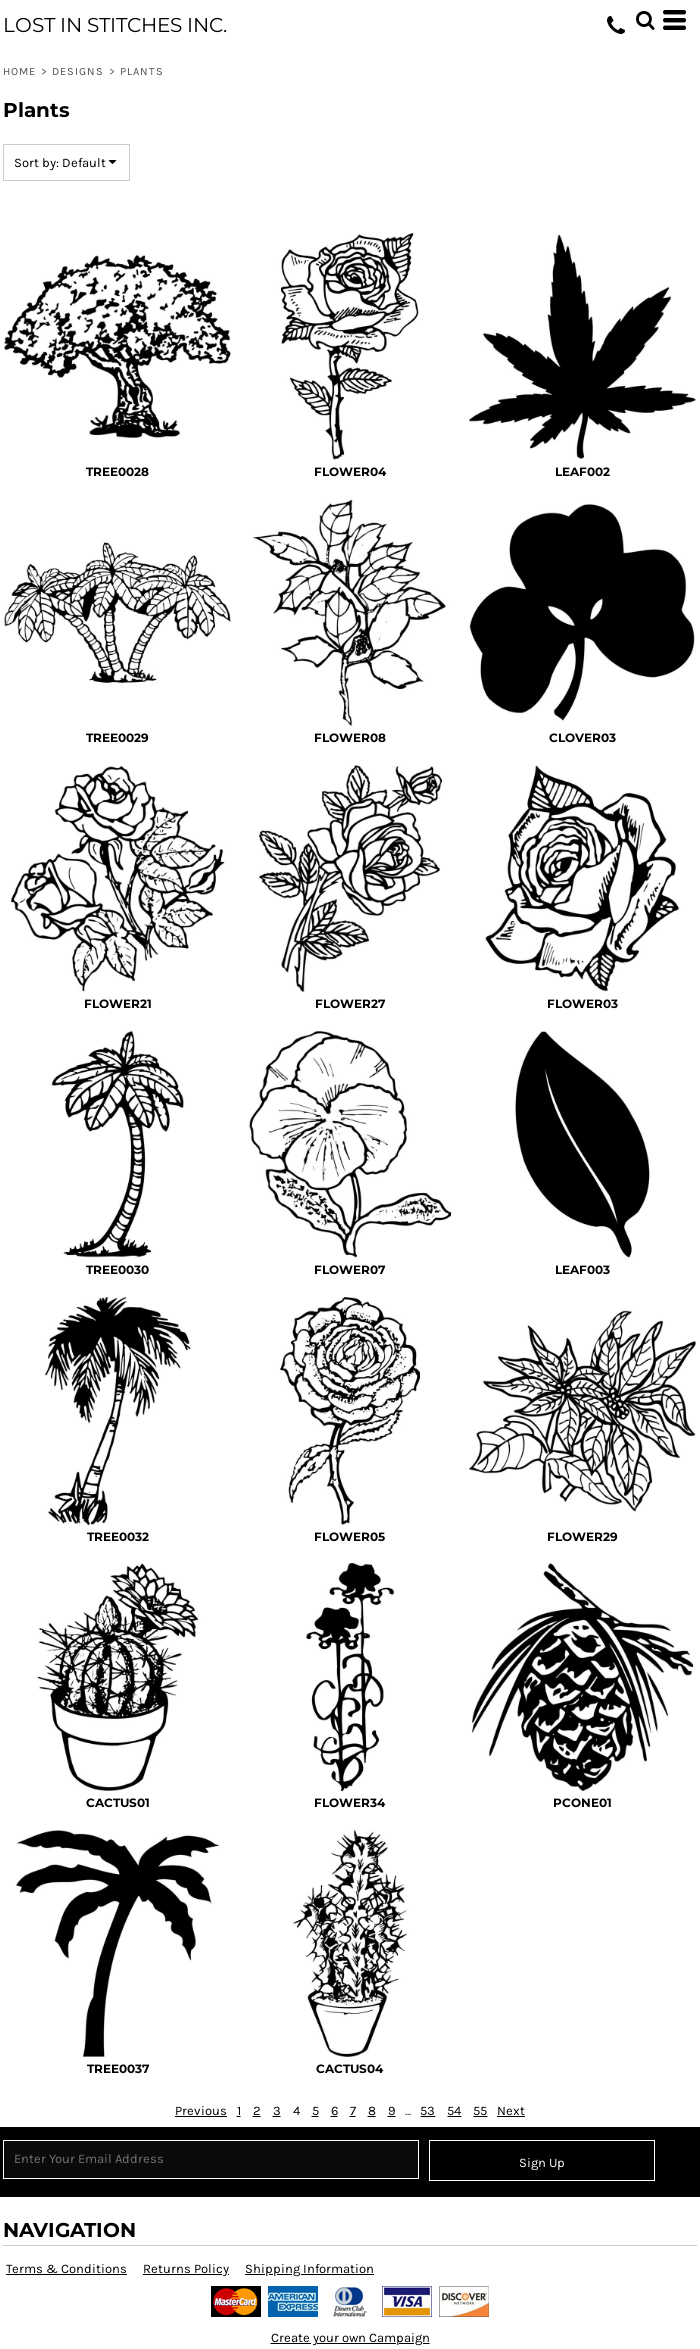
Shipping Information (309, 2268)
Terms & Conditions (66, 2268)
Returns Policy (186, 2268)
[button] (645, 20)
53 (427, 2110)
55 (480, 2110)
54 (454, 2110)
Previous (201, 2110)
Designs (78, 71)
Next (511, 2110)
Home (19, 71)
